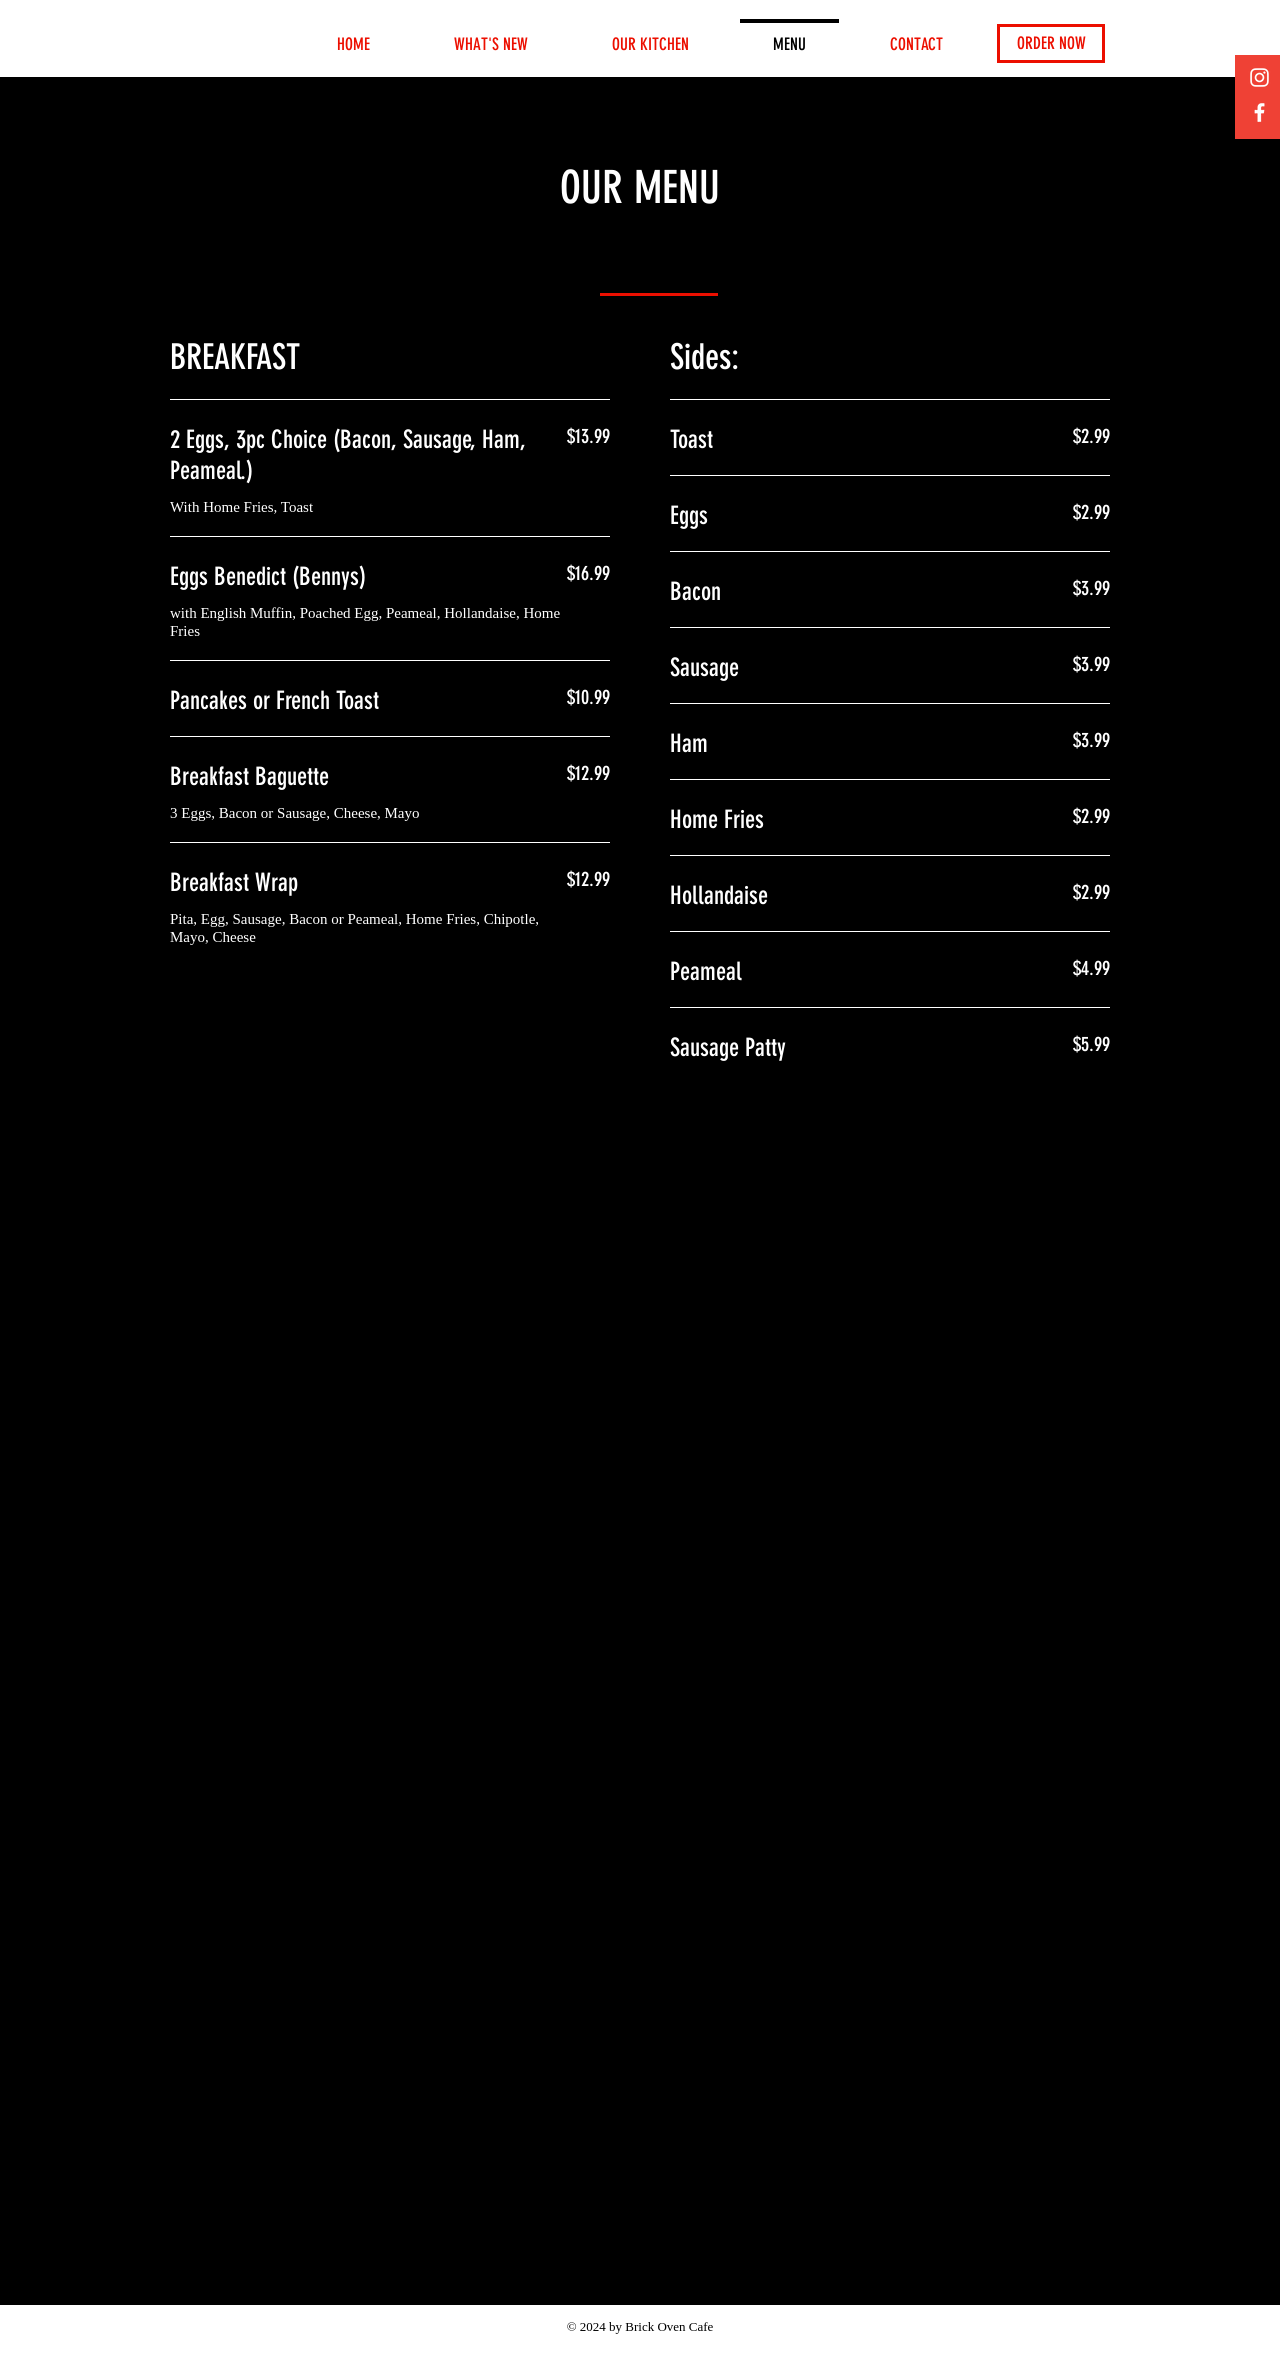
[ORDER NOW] (1051, 43)
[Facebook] (1259, 112)
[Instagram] (1259, 77)
